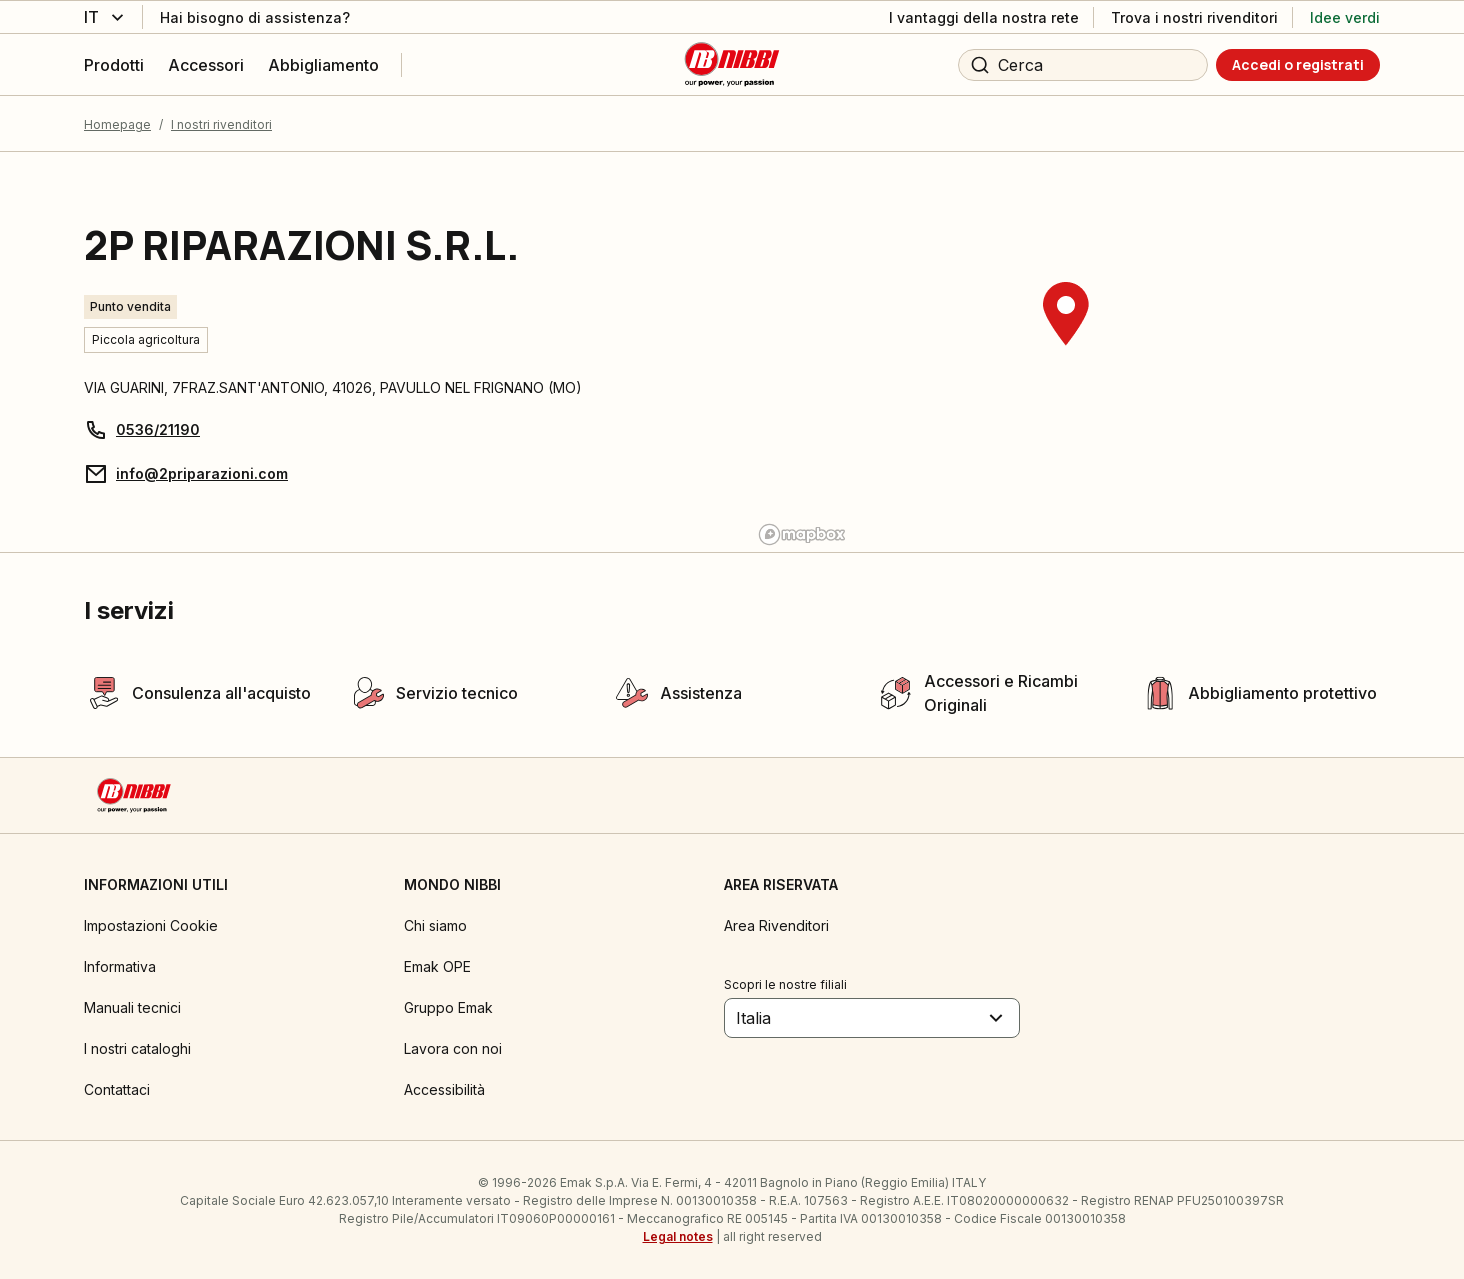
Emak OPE (437, 966)
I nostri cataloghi (137, 1048)
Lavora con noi (453, 1048)
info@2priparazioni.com (202, 473)
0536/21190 (158, 429)
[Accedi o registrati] (1298, 65)
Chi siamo (435, 925)
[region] (1066, 352)
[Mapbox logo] (802, 534)
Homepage (117, 124)
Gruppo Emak (448, 1007)
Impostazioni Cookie (151, 925)
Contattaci (117, 1089)
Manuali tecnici (132, 1007)
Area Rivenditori (776, 925)
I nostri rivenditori (221, 124)
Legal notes (678, 1236)
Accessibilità (444, 1089)
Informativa (120, 966)
